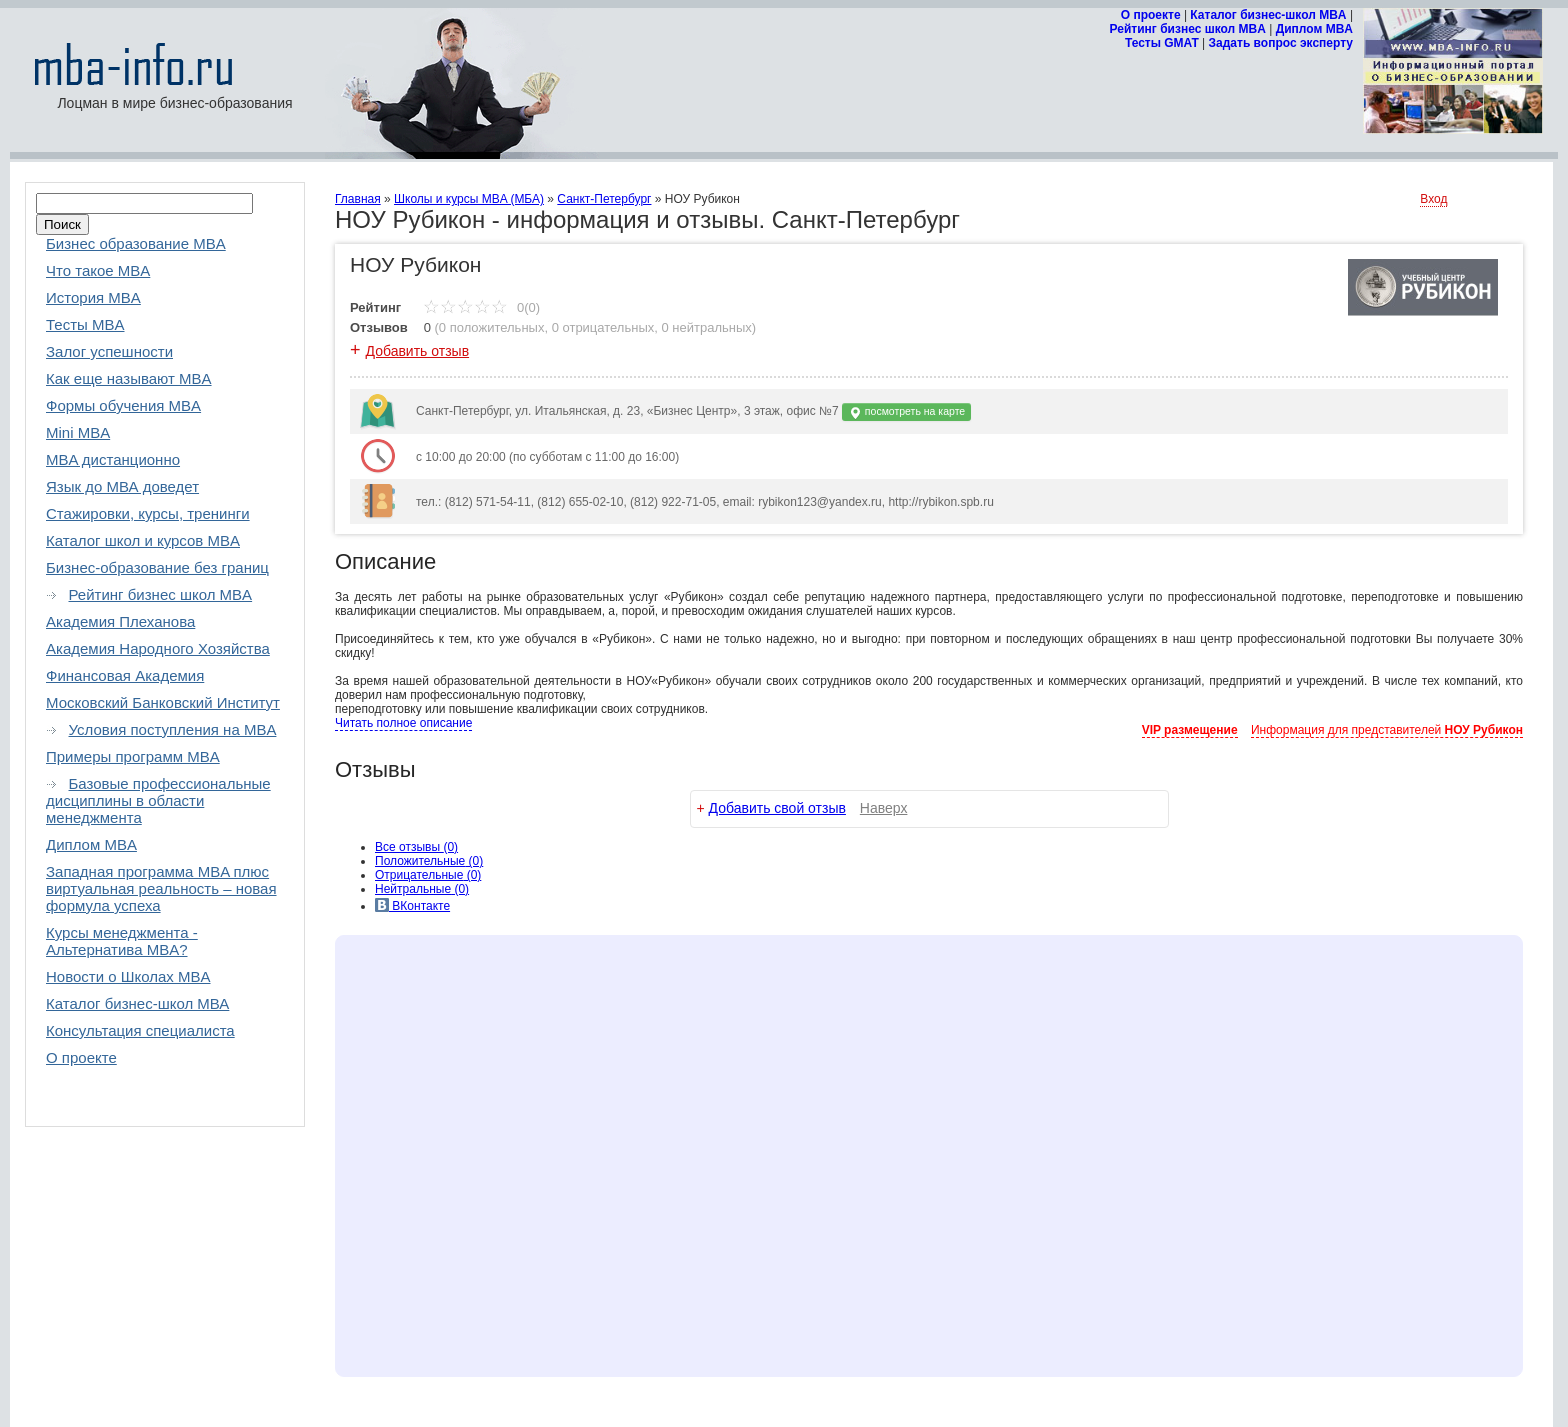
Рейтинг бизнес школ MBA (1188, 29)
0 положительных (492, 327)
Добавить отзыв (418, 351)
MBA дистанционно (113, 459)
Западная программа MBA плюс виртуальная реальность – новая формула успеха (161, 888)
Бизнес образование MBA (136, 243)
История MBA (93, 297)
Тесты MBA (85, 324)
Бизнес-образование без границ (157, 567)
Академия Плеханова (120, 621)
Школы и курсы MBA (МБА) (469, 199)
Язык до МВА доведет (122, 486)
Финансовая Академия (125, 675)
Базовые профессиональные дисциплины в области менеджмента (158, 800)
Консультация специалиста (140, 1030)
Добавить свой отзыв (777, 808)
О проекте (1151, 15)
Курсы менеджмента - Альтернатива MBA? (122, 941)
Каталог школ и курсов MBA (143, 540)
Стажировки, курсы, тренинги (148, 513)
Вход (1433, 199)
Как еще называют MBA (129, 378)
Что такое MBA (98, 270)
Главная (358, 199)
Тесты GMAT (1162, 43)
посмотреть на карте (906, 412)
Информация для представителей (1387, 730)
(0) (429, 861)
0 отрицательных (603, 327)
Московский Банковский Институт (163, 702)
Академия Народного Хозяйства (158, 648)
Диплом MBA (1314, 29)
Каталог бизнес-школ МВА (137, 1003)
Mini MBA (78, 432)
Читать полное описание (403, 723)
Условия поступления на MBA (173, 729)
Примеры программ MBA (133, 756)
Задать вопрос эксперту (1281, 43)
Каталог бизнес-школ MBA (1268, 15)
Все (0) (416, 847)
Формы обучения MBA (123, 405)
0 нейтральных (707, 327)
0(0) (481, 307)
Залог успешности (109, 351)
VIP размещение (1190, 730)
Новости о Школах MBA (128, 976)
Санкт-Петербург (604, 199)
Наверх (884, 808)
